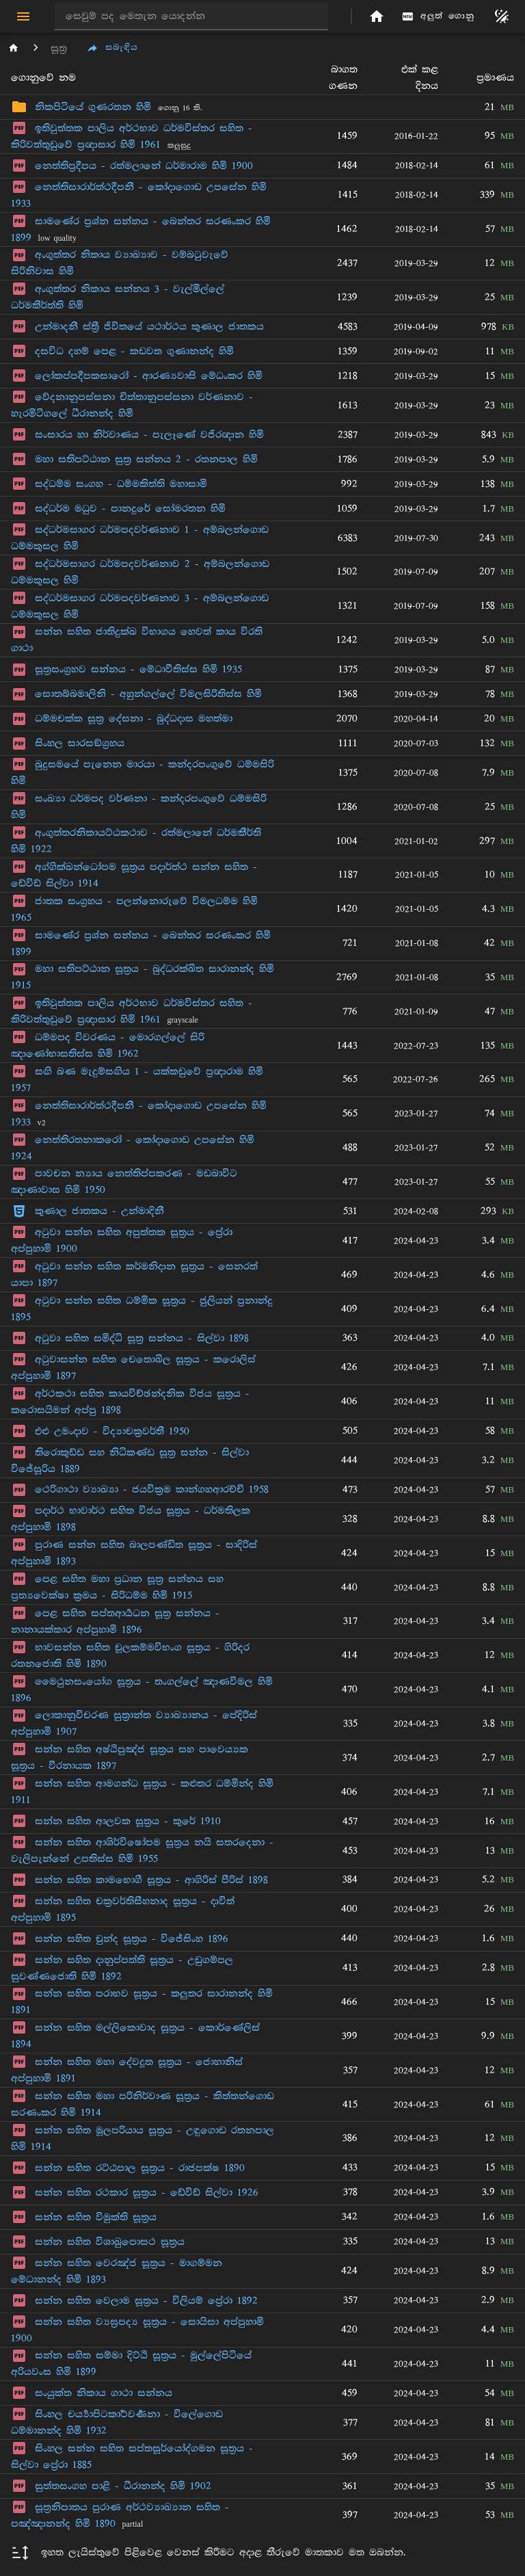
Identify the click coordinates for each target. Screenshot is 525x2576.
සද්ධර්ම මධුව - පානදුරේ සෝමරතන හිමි (130, 508)
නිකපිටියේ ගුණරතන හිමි (93, 107)
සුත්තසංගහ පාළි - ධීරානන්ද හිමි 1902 (123, 2486)
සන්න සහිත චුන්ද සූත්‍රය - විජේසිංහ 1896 (131, 1939)
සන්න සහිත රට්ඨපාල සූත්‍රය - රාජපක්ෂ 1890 (140, 2168)
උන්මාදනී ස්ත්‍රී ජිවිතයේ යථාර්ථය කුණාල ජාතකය (149, 326)
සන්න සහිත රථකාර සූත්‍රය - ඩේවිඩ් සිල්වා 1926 (146, 2192)
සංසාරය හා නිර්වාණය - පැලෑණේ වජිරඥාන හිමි (149, 435)
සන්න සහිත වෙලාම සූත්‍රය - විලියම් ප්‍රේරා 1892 (146, 2300)
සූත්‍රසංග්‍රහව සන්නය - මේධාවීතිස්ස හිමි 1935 (138, 669)
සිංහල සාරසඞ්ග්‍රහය (79, 743)
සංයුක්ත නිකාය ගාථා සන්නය (103, 2393)
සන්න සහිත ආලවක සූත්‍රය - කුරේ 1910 (128, 1821)
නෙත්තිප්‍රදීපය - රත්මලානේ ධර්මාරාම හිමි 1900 (144, 166)
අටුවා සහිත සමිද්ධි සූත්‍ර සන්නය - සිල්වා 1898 (142, 1338)
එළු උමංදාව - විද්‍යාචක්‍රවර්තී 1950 (112, 1431)
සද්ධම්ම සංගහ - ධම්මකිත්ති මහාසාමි (121, 484)
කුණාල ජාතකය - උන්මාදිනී (99, 1211)
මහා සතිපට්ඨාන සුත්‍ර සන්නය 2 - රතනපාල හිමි (146, 459)
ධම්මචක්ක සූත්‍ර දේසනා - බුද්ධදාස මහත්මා (133, 718)
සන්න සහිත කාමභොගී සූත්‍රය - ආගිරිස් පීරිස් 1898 (151, 1880)
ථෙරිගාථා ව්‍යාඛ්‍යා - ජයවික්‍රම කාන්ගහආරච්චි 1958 (152, 1489)
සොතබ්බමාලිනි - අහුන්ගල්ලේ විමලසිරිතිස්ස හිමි (148, 694)
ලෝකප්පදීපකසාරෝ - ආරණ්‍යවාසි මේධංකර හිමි (148, 376)
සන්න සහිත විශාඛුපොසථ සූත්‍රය (110, 2242)
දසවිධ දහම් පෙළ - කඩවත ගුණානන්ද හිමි (134, 351)
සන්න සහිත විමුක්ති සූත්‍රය (96, 2217)
